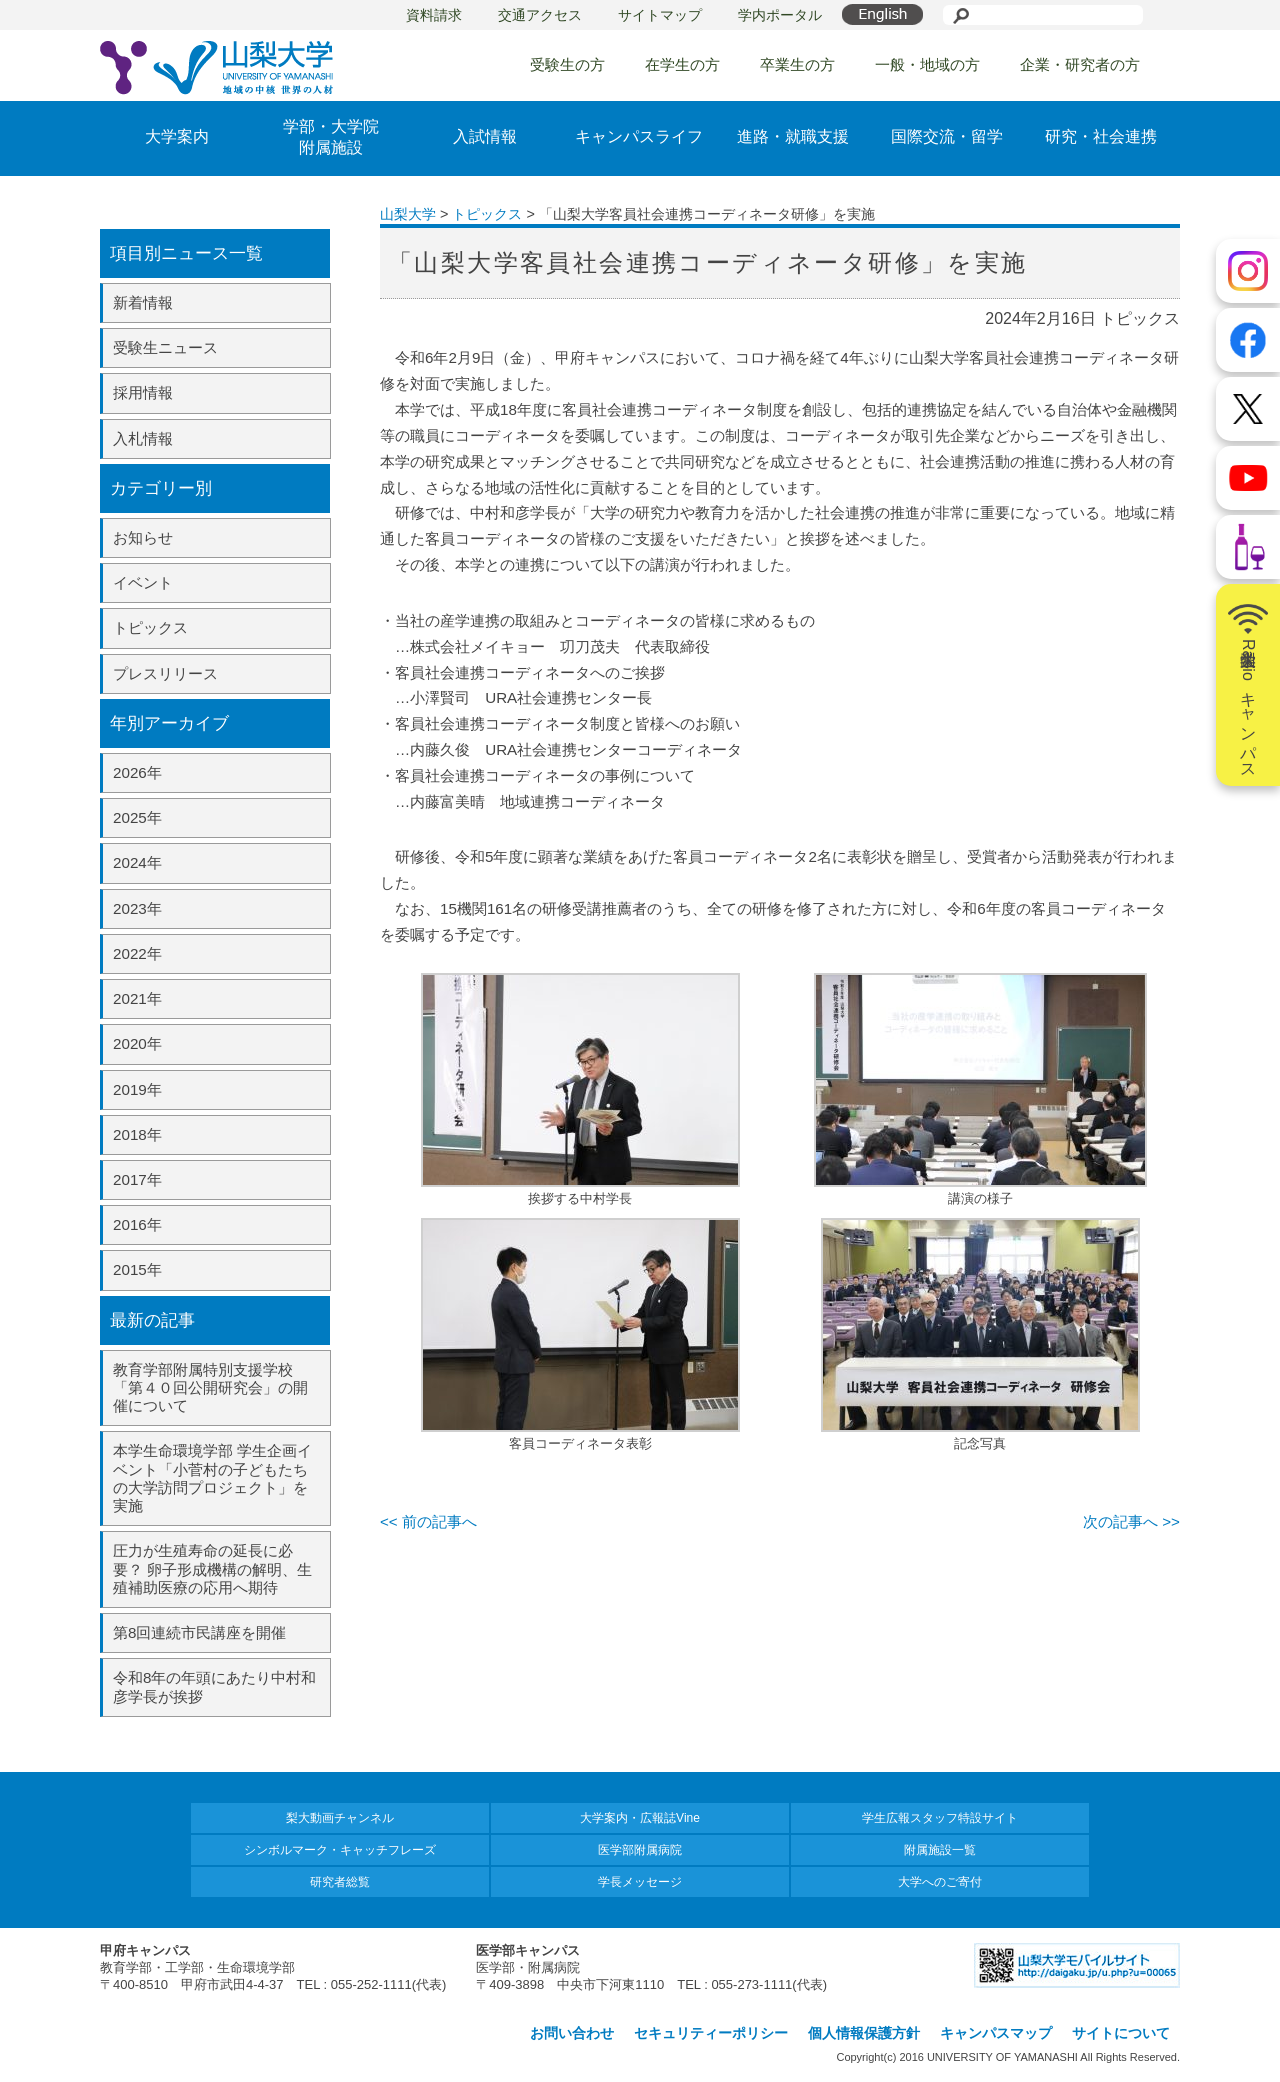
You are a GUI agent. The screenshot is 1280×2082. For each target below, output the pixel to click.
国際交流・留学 (947, 136)
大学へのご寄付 (940, 1882)
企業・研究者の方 (1080, 64)
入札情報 (143, 438)
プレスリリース (165, 673)
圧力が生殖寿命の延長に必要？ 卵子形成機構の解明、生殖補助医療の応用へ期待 (212, 1568)
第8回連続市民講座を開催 (199, 1632)
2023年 (137, 908)
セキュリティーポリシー (711, 2033)
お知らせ (143, 537)
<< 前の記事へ (428, 1521)
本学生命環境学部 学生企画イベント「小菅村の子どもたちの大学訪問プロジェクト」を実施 (212, 1478)
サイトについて (1121, 2033)
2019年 (137, 1089)
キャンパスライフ (639, 136)
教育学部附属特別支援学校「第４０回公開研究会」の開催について (210, 1387)
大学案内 (177, 136)
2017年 (137, 1179)
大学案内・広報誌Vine (640, 1818)
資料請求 (434, 15)
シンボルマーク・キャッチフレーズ (340, 1850)
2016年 (137, 1224)
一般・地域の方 (927, 64)
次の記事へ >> (1131, 1521)
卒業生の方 (797, 64)
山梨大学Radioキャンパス (1248, 685)
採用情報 (143, 392)
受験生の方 (567, 64)
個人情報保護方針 (864, 2033)
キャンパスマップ (996, 2033)
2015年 (137, 1269)
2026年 (137, 772)
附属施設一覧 (940, 1850)
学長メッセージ (640, 1882)
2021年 (137, 998)
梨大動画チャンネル (340, 1818)
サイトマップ (660, 15)
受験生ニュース (165, 347)
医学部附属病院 (640, 1850)
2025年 (137, 817)
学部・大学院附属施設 (331, 137)
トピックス (150, 627)
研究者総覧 (340, 1882)
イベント (143, 582)
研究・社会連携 (1101, 136)
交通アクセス (540, 15)
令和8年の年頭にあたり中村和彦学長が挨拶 (214, 1686)
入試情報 (485, 136)
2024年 (137, 862)
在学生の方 (682, 64)
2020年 (137, 1043)
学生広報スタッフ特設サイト (940, 1818)
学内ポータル (780, 15)
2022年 (137, 953)
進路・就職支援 (793, 136)
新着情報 (143, 302)
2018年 (137, 1134)
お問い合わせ (572, 2033)
